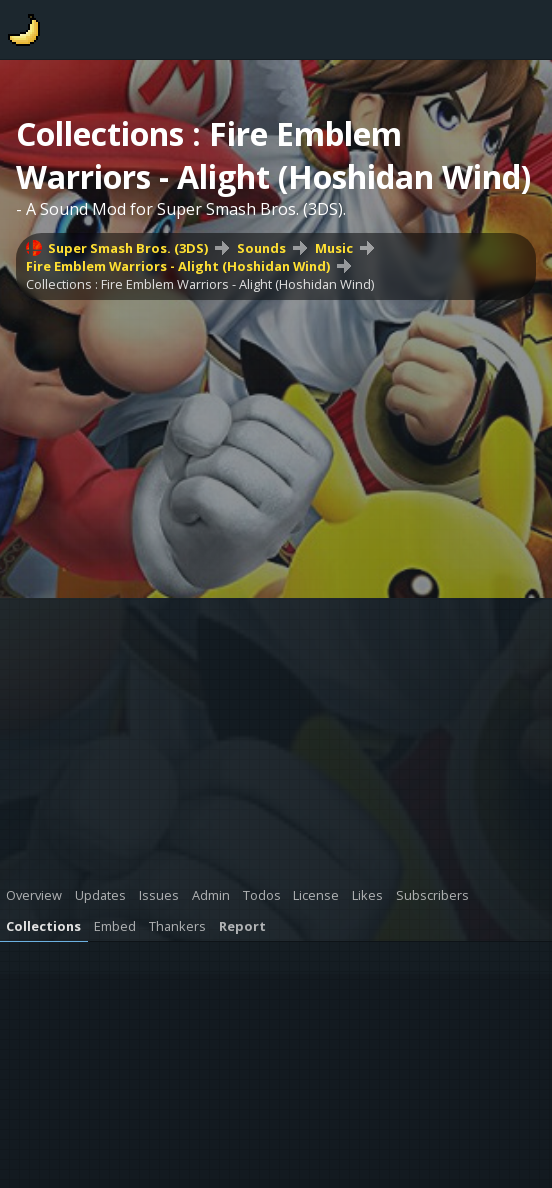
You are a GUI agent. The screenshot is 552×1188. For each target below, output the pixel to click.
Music (334, 248)
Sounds (261, 248)
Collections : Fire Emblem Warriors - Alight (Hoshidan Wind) (200, 284)
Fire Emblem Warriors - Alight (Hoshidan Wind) (178, 266)
